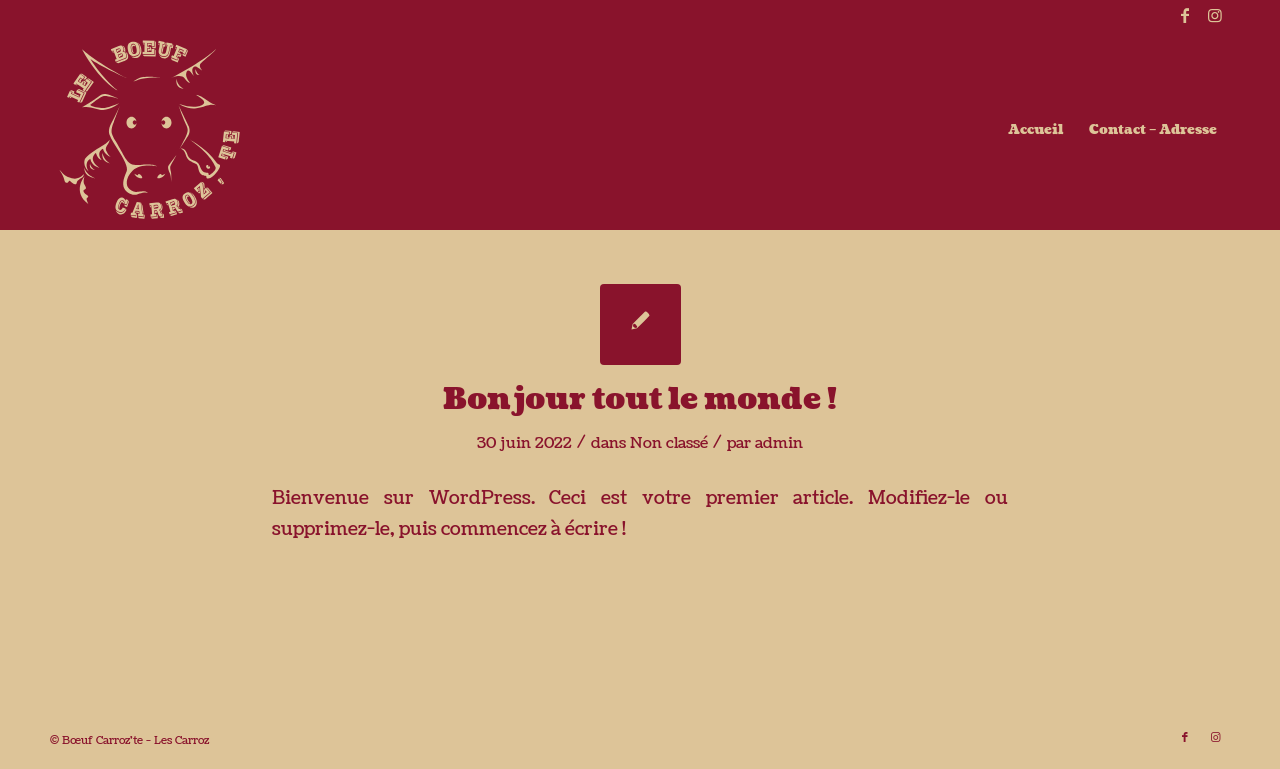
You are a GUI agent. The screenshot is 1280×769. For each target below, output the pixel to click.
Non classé (669, 443)
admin (779, 443)
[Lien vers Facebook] (1184, 15)
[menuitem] (1035, 130)
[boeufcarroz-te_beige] (150, 130)
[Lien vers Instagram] (1215, 15)
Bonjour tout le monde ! (640, 399)
